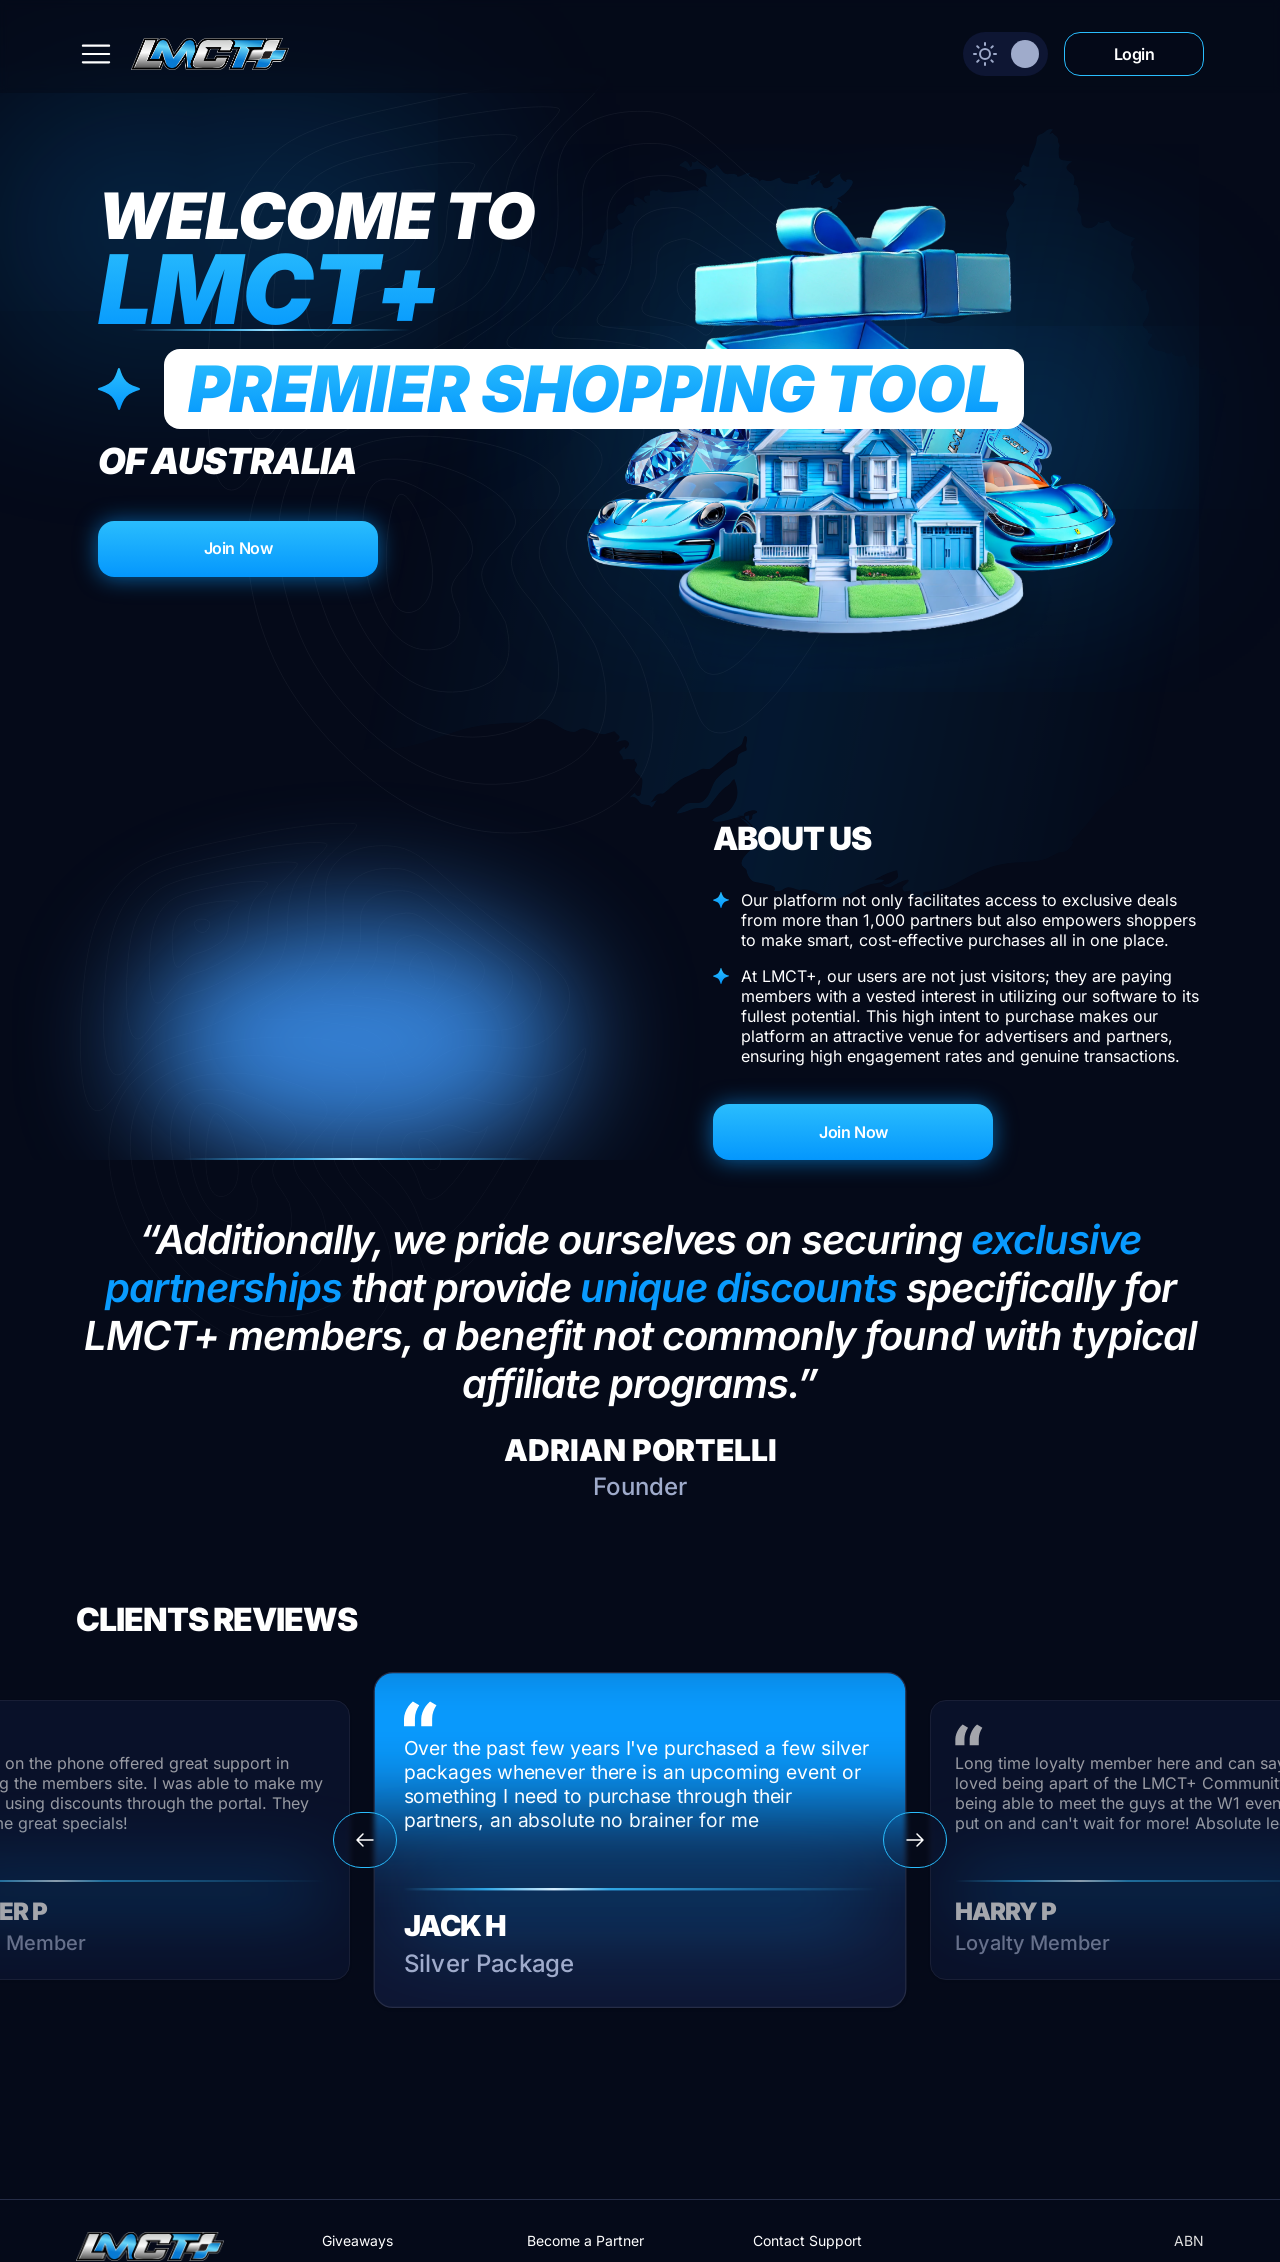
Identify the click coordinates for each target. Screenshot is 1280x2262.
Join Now (238, 548)
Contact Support (807, 2240)
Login (1134, 54)
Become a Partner (585, 2240)
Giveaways (357, 2240)
